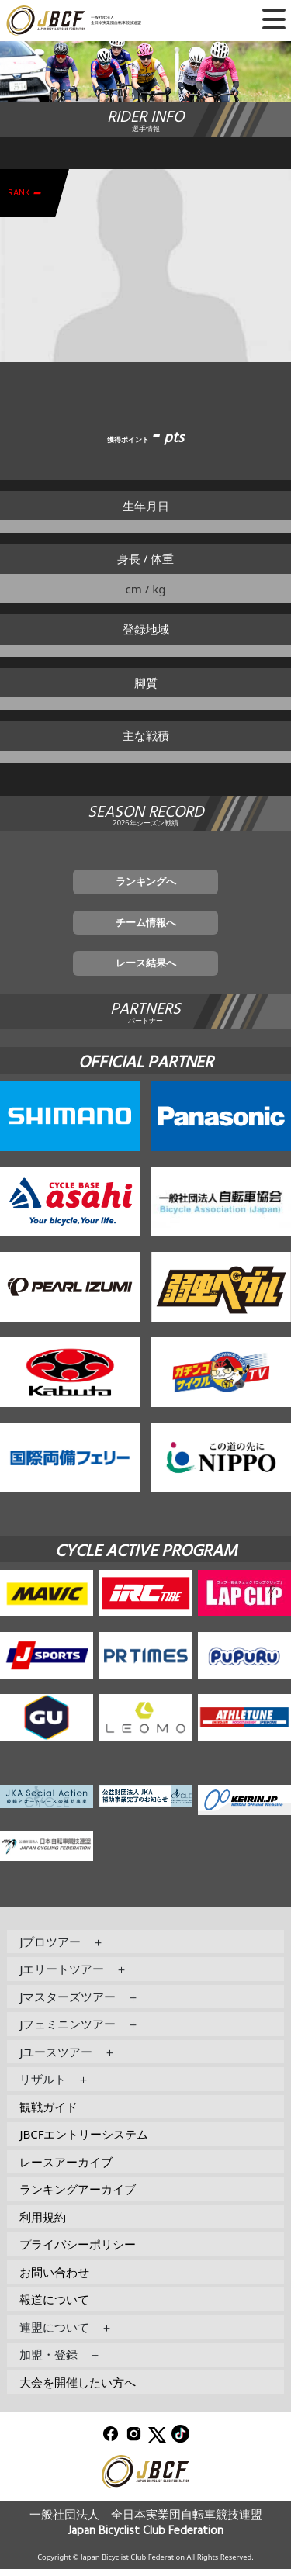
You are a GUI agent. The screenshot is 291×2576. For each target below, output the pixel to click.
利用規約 (42, 2223)
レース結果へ (146, 969)
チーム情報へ (146, 925)
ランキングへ (146, 882)
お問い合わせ (54, 2278)
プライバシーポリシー (77, 2251)
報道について (54, 2306)
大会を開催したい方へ (77, 2388)
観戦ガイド (48, 2113)
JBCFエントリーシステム (83, 2141)
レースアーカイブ (66, 2168)
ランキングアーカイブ (77, 2196)
